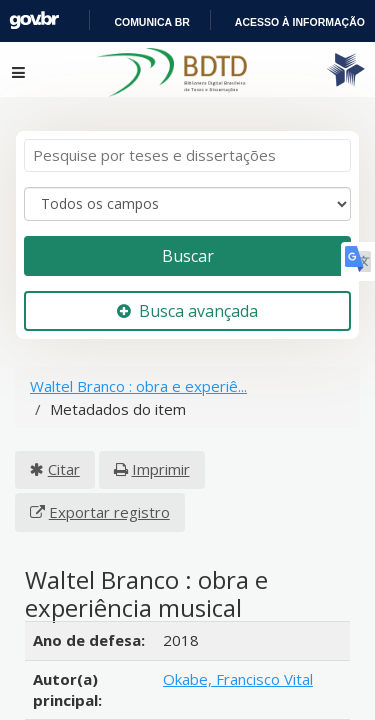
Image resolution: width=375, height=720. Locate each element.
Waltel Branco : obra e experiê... (137, 367)
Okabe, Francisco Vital (238, 617)
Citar (55, 450)
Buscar (188, 236)
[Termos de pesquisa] (187, 137)
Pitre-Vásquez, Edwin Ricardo (234, 687)
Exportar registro (267, 450)
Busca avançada (187, 291)
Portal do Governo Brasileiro (151, 21)
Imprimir (141, 450)
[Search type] (187, 186)
